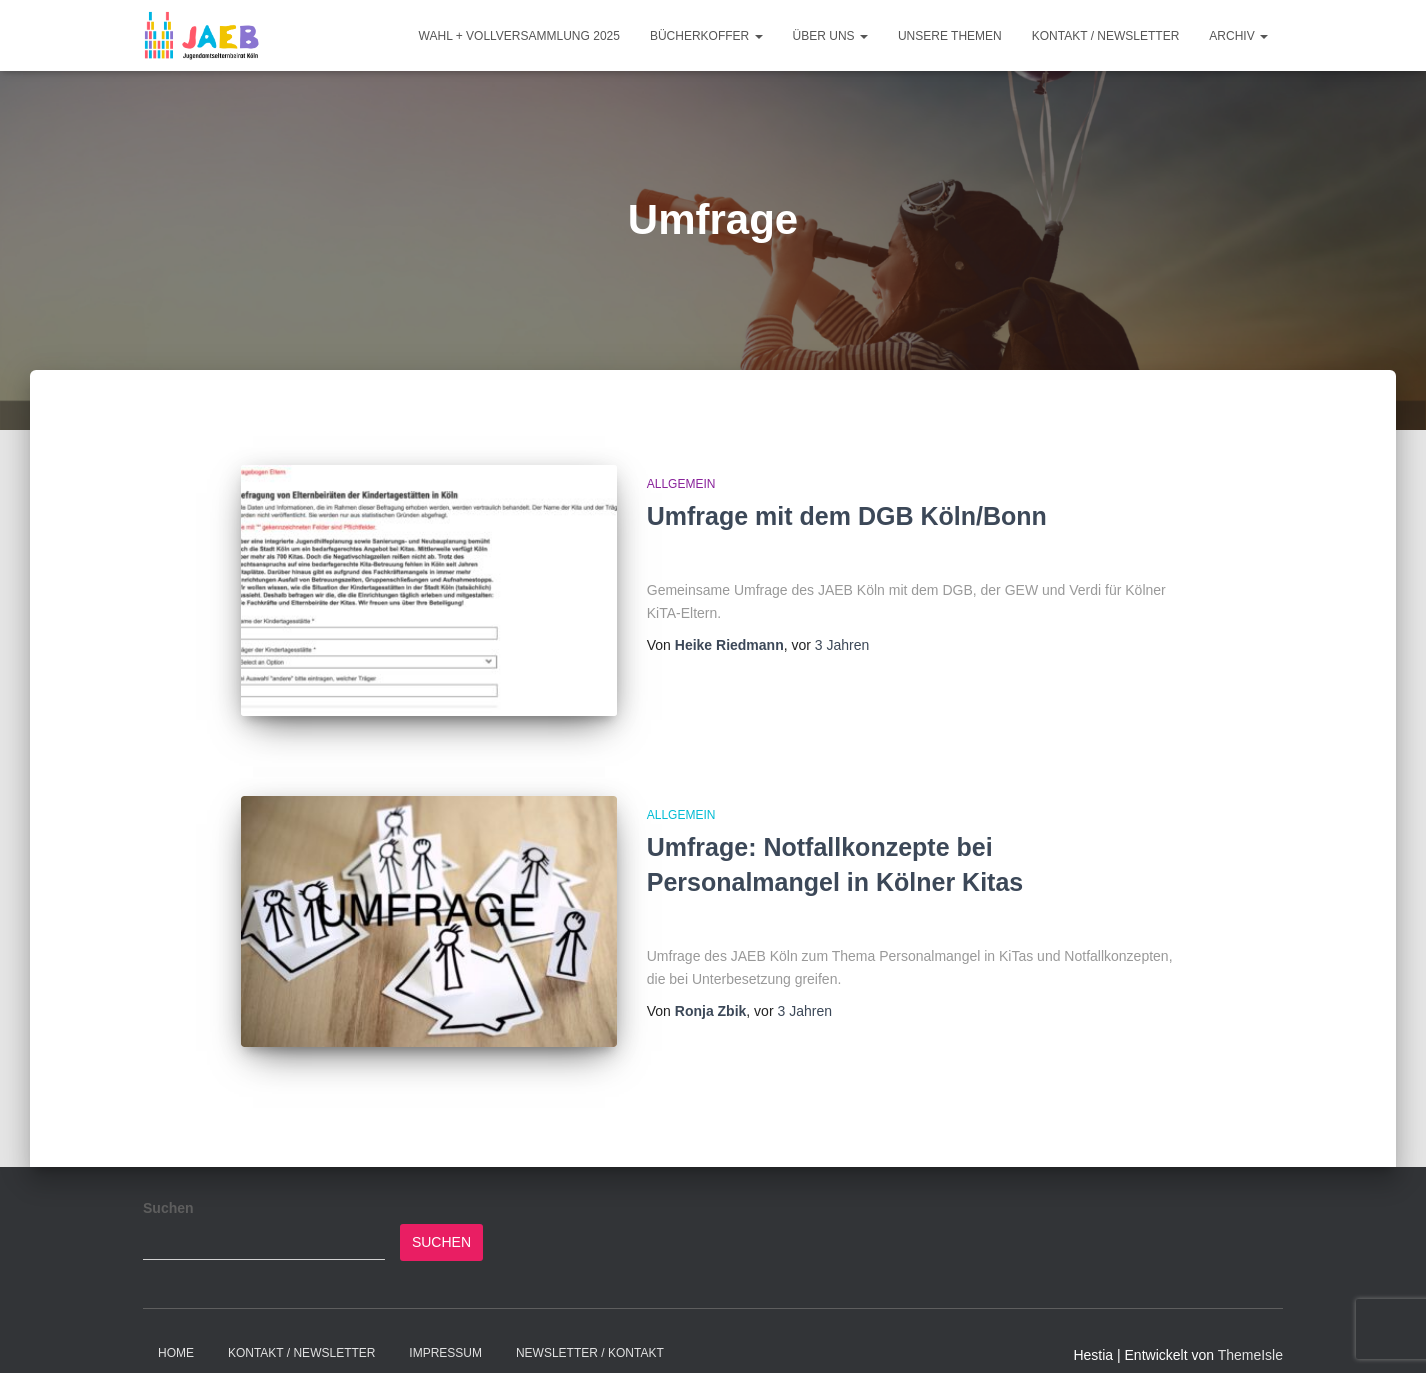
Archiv (1238, 36)
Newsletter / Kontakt (590, 1326)
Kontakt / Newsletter (1106, 36)
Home (176, 1326)
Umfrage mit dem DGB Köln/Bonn (847, 516)
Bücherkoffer (706, 36)
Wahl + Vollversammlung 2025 (519, 36)
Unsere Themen (950, 36)
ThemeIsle (1250, 1328)
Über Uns (830, 36)
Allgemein (681, 484)
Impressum (445, 1326)
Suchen (168, 1181)
